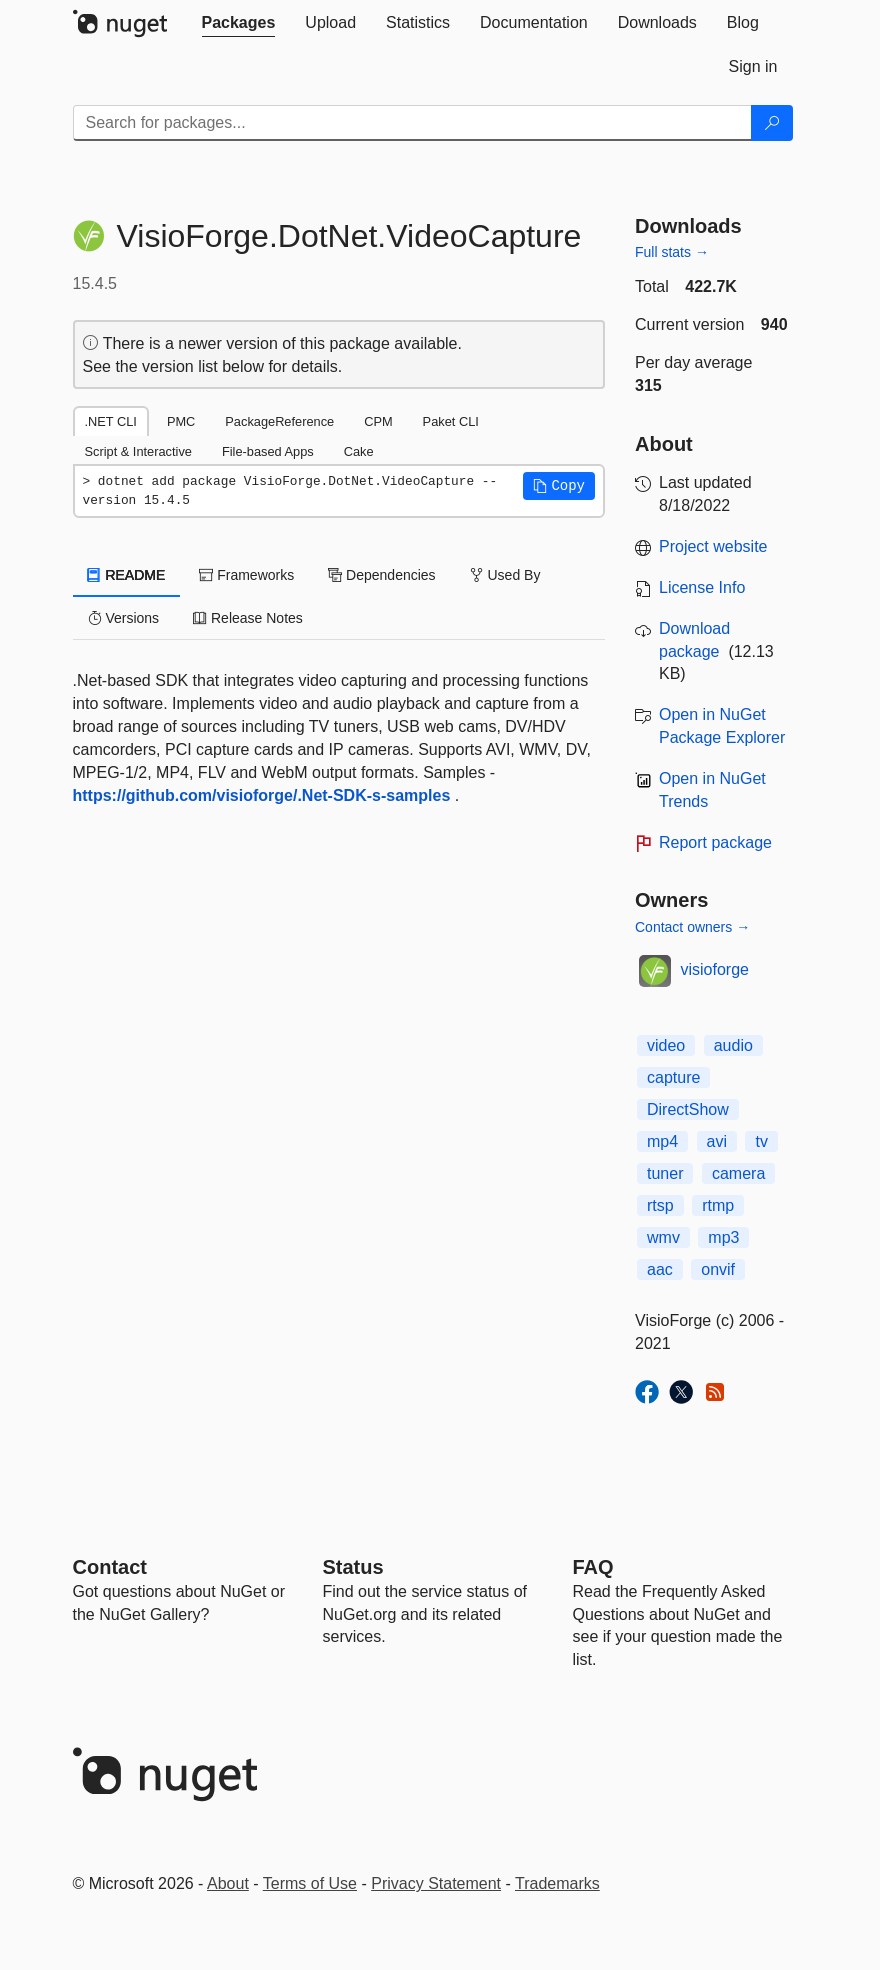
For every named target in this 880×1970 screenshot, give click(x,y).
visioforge (715, 969)
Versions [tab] (124, 618)
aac (660, 1269)
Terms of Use (310, 1883)
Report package (715, 842)
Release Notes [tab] (248, 618)
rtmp (718, 1205)
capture (673, 1077)
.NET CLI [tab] (111, 421)
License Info (702, 587)
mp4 (662, 1141)
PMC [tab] (181, 421)
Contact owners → (692, 927)
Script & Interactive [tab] (138, 451)
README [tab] (127, 575)
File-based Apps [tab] (268, 451)
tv (761, 1141)
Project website (713, 546)
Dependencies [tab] (381, 575)
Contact (110, 1567)
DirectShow (688, 1109)
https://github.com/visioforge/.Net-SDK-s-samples (262, 795)
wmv (663, 1237)
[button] (559, 486)
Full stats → (672, 252)
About (228, 1883)
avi (717, 1141)
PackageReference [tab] (279, 421)
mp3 (723, 1237)
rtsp (660, 1205)
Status (353, 1567)
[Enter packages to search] (412, 123)
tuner (665, 1173)
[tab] (239, 23)
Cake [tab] (359, 451)
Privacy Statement (436, 1883)
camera (738, 1173)
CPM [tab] (378, 421)
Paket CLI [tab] (451, 421)
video (666, 1045)
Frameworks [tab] (246, 575)
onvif (718, 1269)
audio (733, 1045)
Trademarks (557, 1883)
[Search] (772, 123)
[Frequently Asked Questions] (593, 1567)
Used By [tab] (505, 575)
